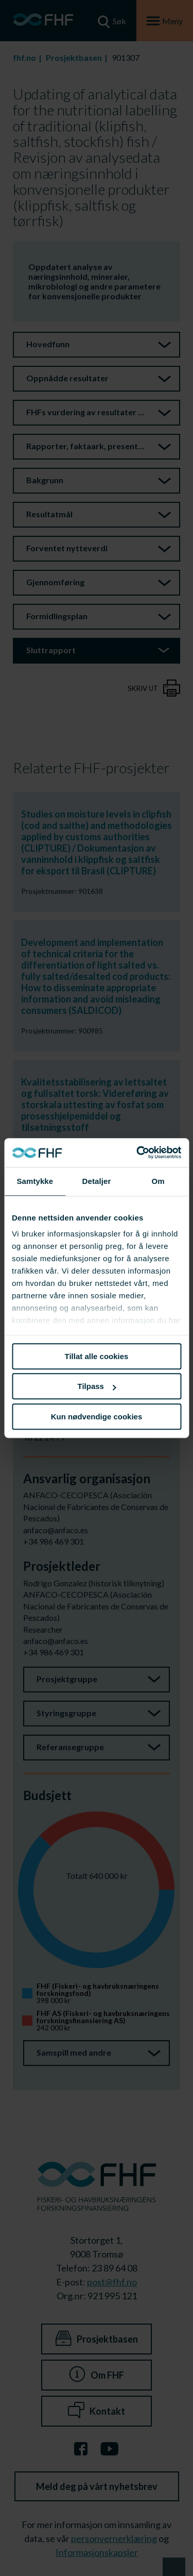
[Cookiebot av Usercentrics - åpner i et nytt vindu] (137, 1152)
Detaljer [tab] (96, 1181)
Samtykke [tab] (34, 1181)
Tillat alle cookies (97, 1356)
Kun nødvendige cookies (97, 1416)
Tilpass (97, 1386)
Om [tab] (158, 1181)
